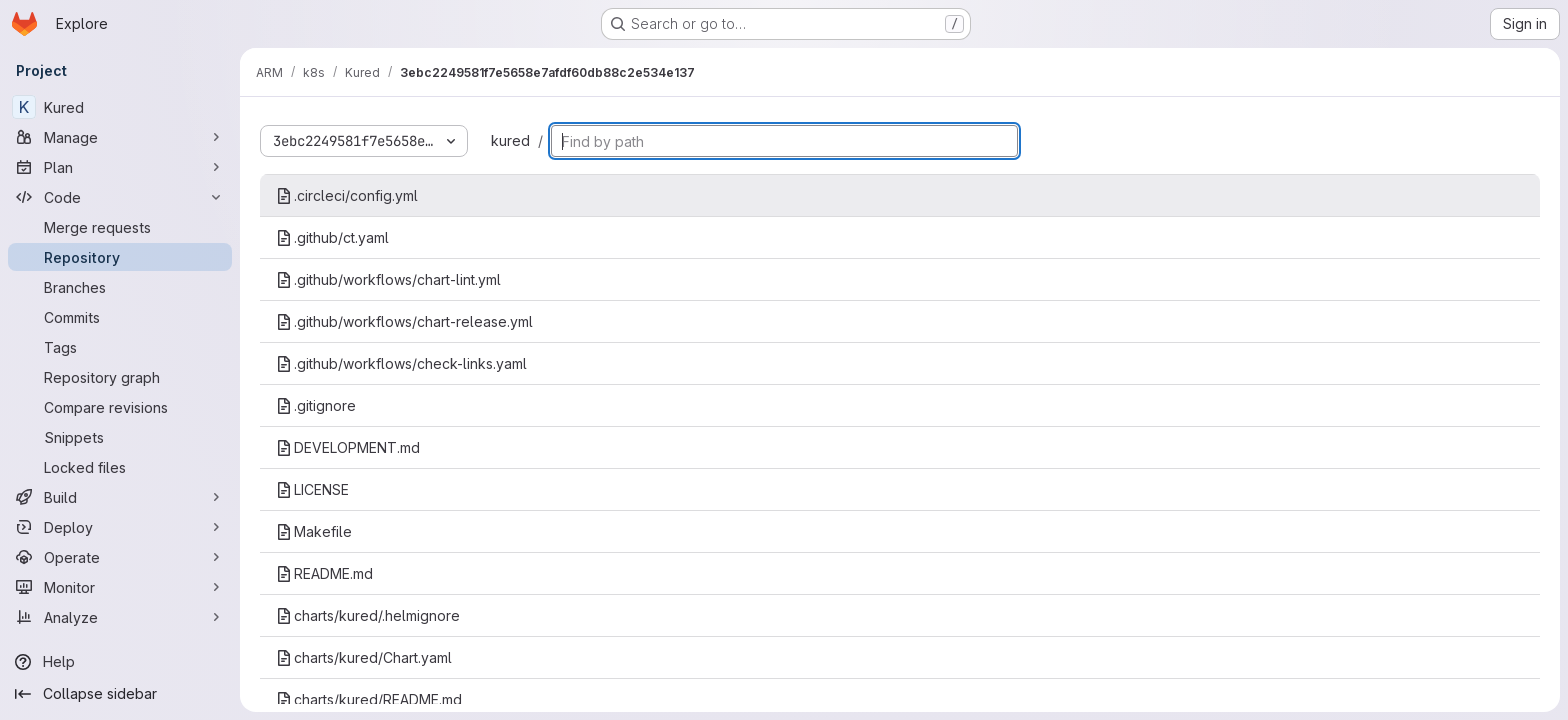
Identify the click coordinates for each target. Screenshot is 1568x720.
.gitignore (316, 405)
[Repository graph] (120, 377)
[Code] (120, 197)
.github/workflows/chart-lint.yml (388, 279)
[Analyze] (120, 617)
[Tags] (120, 347)
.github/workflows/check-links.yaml (401, 363)
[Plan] (120, 167)
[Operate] (120, 557)
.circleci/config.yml (347, 195)
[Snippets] (120, 437)
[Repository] (120, 257)
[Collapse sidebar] (120, 694)
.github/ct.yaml (332, 237)
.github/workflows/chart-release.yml (404, 321)
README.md (324, 573)
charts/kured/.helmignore (368, 615)
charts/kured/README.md (369, 699)
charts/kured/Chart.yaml (364, 657)
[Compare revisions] (120, 407)
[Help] (120, 662)
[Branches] (120, 287)
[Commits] (120, 317)
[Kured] (120, 107)
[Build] (120, 497)
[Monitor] (120, 587)
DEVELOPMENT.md (348, 447)
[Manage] (120, 137)
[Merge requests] (120, 227)
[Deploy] (120, 527)
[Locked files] (120, 467)
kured (510, 140)
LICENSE (312, 489)
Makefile (314, 531)
